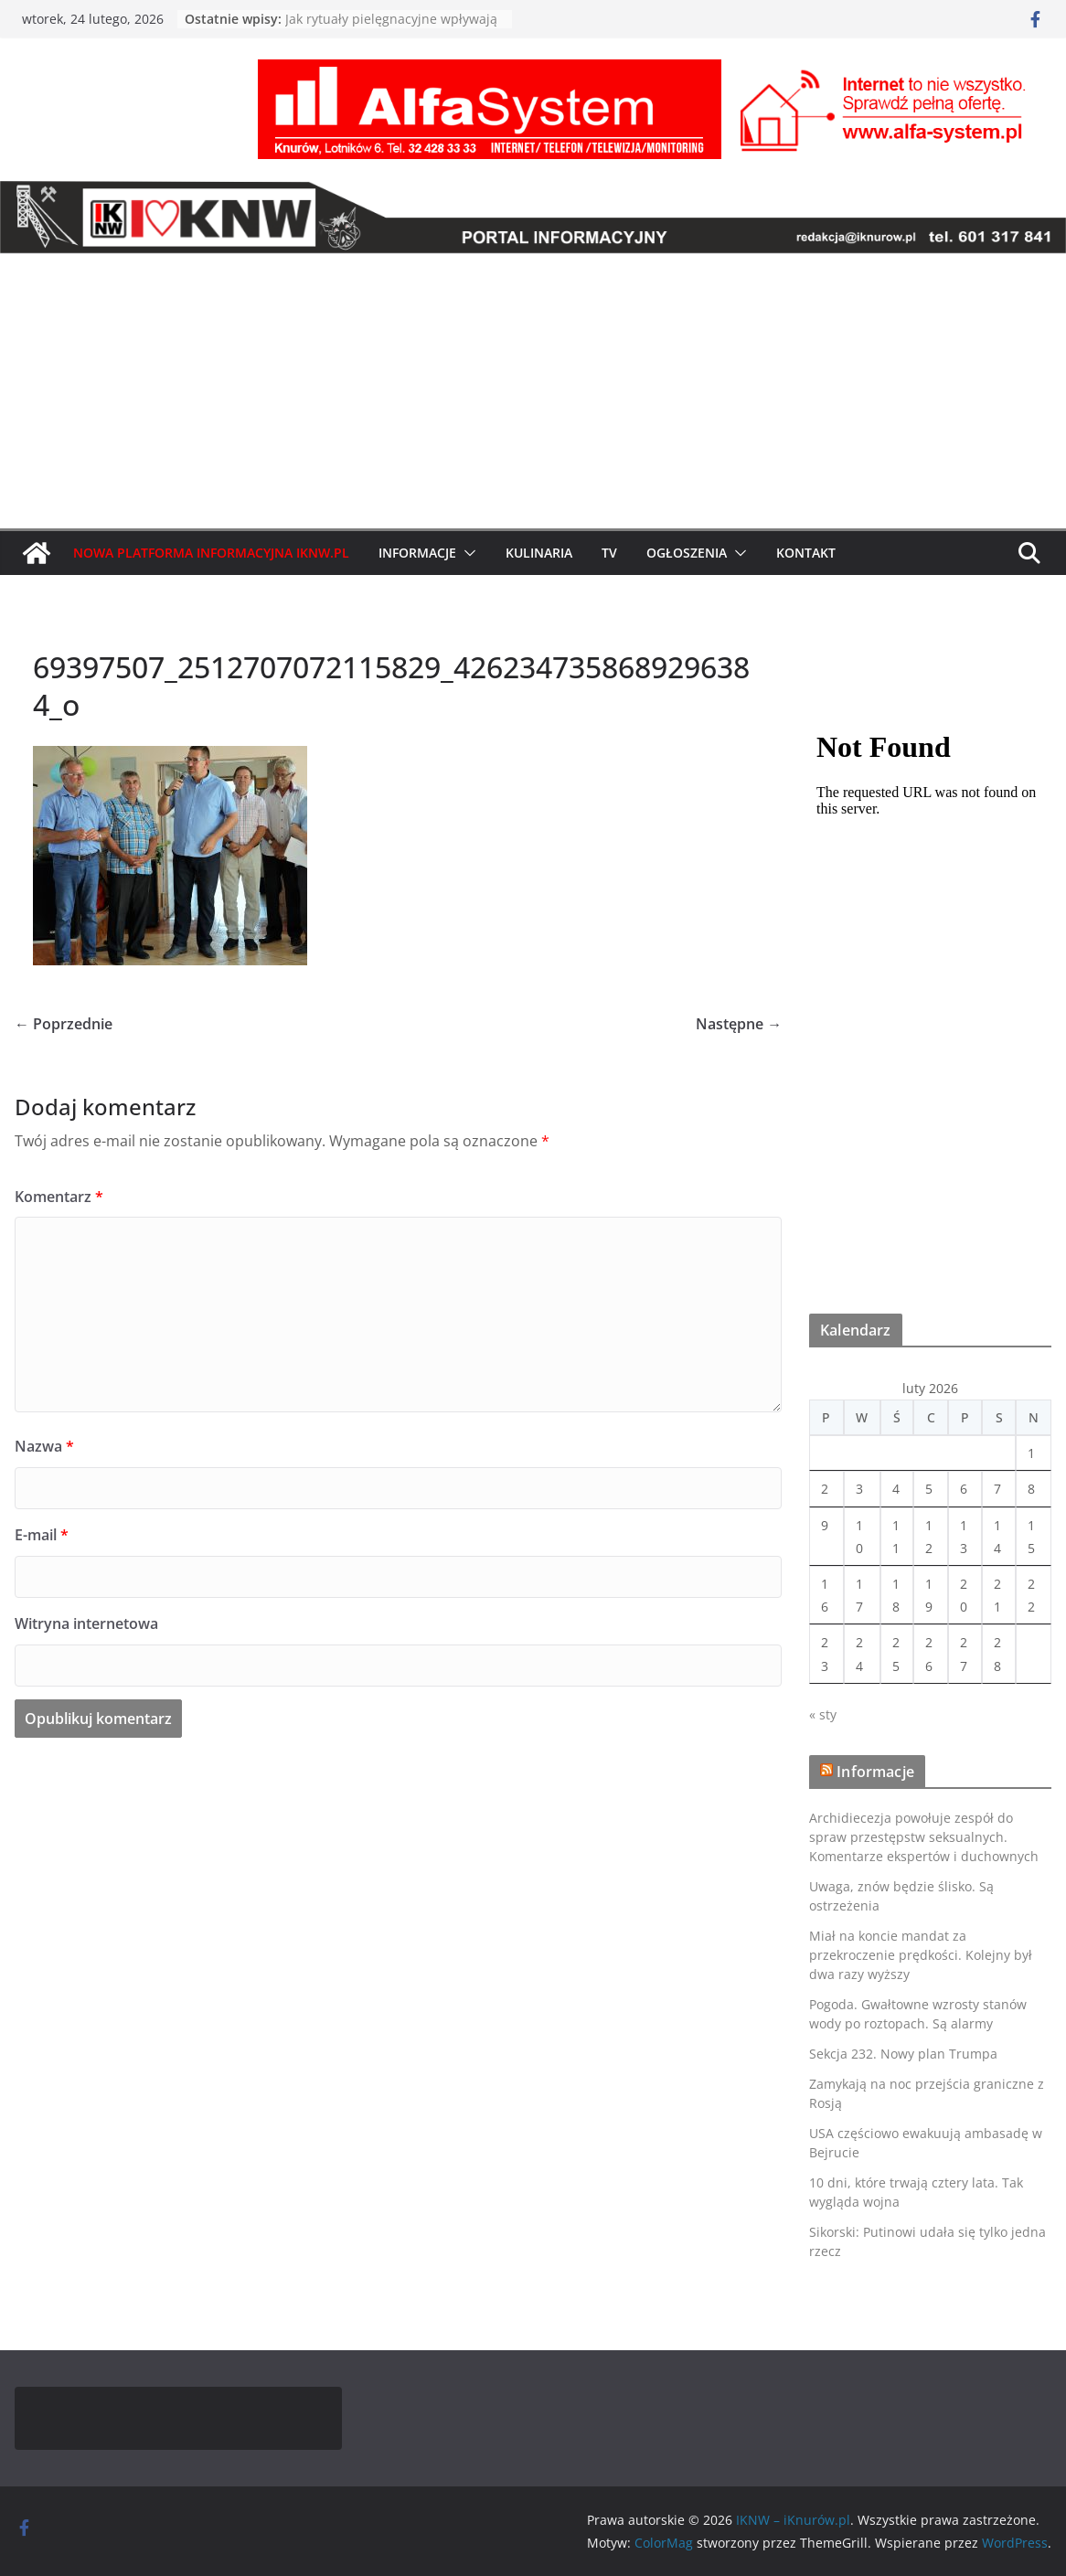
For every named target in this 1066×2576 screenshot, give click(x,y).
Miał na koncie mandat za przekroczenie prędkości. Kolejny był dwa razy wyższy (920, 1955)
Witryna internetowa (86, 1623)
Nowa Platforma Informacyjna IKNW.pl (211, 552)
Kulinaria (539, 552)
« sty (823, 1714)
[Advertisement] (533, 391)
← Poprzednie (63, 1024)
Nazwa (44, 1446)
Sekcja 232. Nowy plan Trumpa (903, 2053)
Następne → (739, 1024)
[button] (466, 553)
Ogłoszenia (686, 552)
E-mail (42, 1535)
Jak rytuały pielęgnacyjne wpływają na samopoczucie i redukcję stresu (391, 28)
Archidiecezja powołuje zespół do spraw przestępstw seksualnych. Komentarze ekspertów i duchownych (924, 1837)
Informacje (417, 552)
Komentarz (59, 1197)
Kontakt (806, 552)
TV (609, 552)
